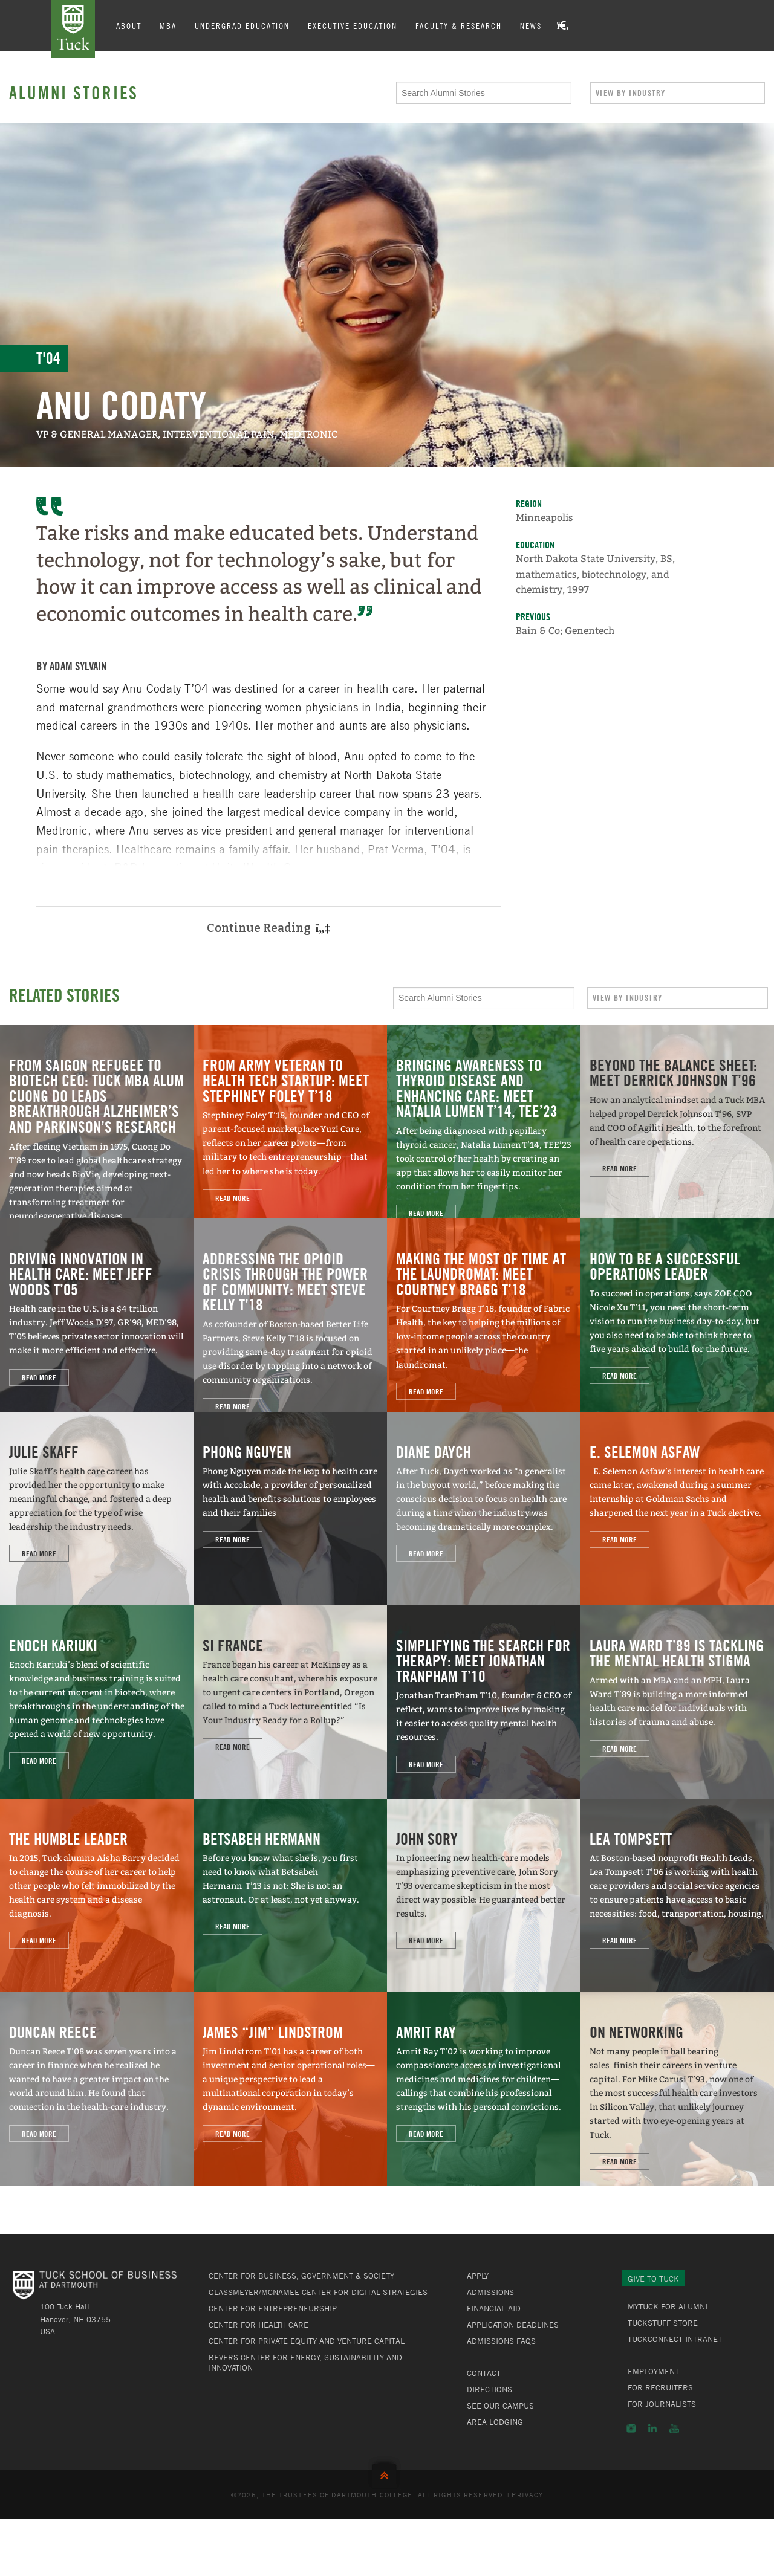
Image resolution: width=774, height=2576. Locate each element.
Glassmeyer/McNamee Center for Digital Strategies (318, 2292)
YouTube (674, 2428)
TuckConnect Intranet (675, 2339)
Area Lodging (495, 2422)
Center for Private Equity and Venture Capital (307, 2341)
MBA (168, 25)
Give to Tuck (653, 2278)
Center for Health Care (258, 2324)
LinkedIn (652, 2428)
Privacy (527, 2494)
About (128, 25)
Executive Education (352, 25)
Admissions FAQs (501, 2341)
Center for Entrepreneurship (273, 2308)
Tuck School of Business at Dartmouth (73, 29)
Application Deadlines (513, 2324)
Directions (489, 2389)
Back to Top (387, 2473)
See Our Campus (500, 2405)
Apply (478, 2275)
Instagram (631, 2428)
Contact (484, 2373)
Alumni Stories (73, 92)
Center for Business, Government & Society (301, 2275)
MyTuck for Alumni (667, 2306)
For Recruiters (660, 2387)
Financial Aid (494, 2308)
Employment (653, 2371)
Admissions (490, 2292)
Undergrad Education (242, 25)
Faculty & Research (458, 25)
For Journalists (662, 2404)
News (531, 25)
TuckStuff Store (663, 2323)
